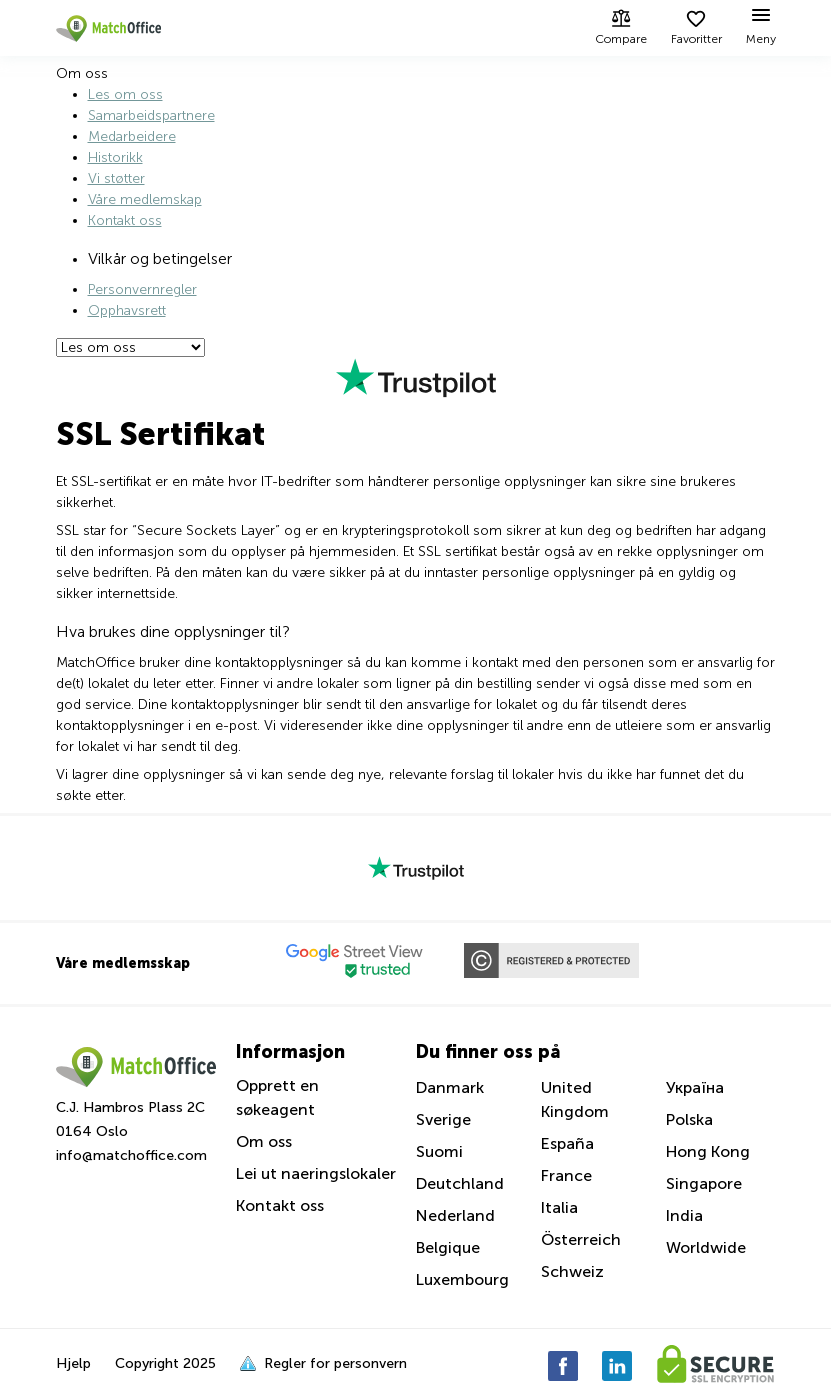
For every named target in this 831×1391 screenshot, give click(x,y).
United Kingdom (575, 1099)
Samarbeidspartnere (151, 115)
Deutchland (460, 1183)
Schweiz (572, 1271)
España (567, 1143)
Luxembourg (462, 1279)
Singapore (704, 1183)
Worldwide (706, 1247)
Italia (559, 1207)
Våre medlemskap (145, 199)
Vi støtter (116, 178)
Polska (689, 1119)
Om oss (264, 1141)
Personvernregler (142, 289)
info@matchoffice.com (131, 1155)
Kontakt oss (125, 220)
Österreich (581, 1239)
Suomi (439, 1151)
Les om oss (125, 94)
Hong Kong (708, 1151)
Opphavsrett (127, 310)
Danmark (450, 1087)
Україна (695, 1087)
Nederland (455, 1215)
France (566, 1175)
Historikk (115, 157)
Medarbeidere (132, 136)
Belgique (448, 1247)
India (684, 1215)
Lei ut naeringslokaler (316, 1173)
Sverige (443, 1119)
